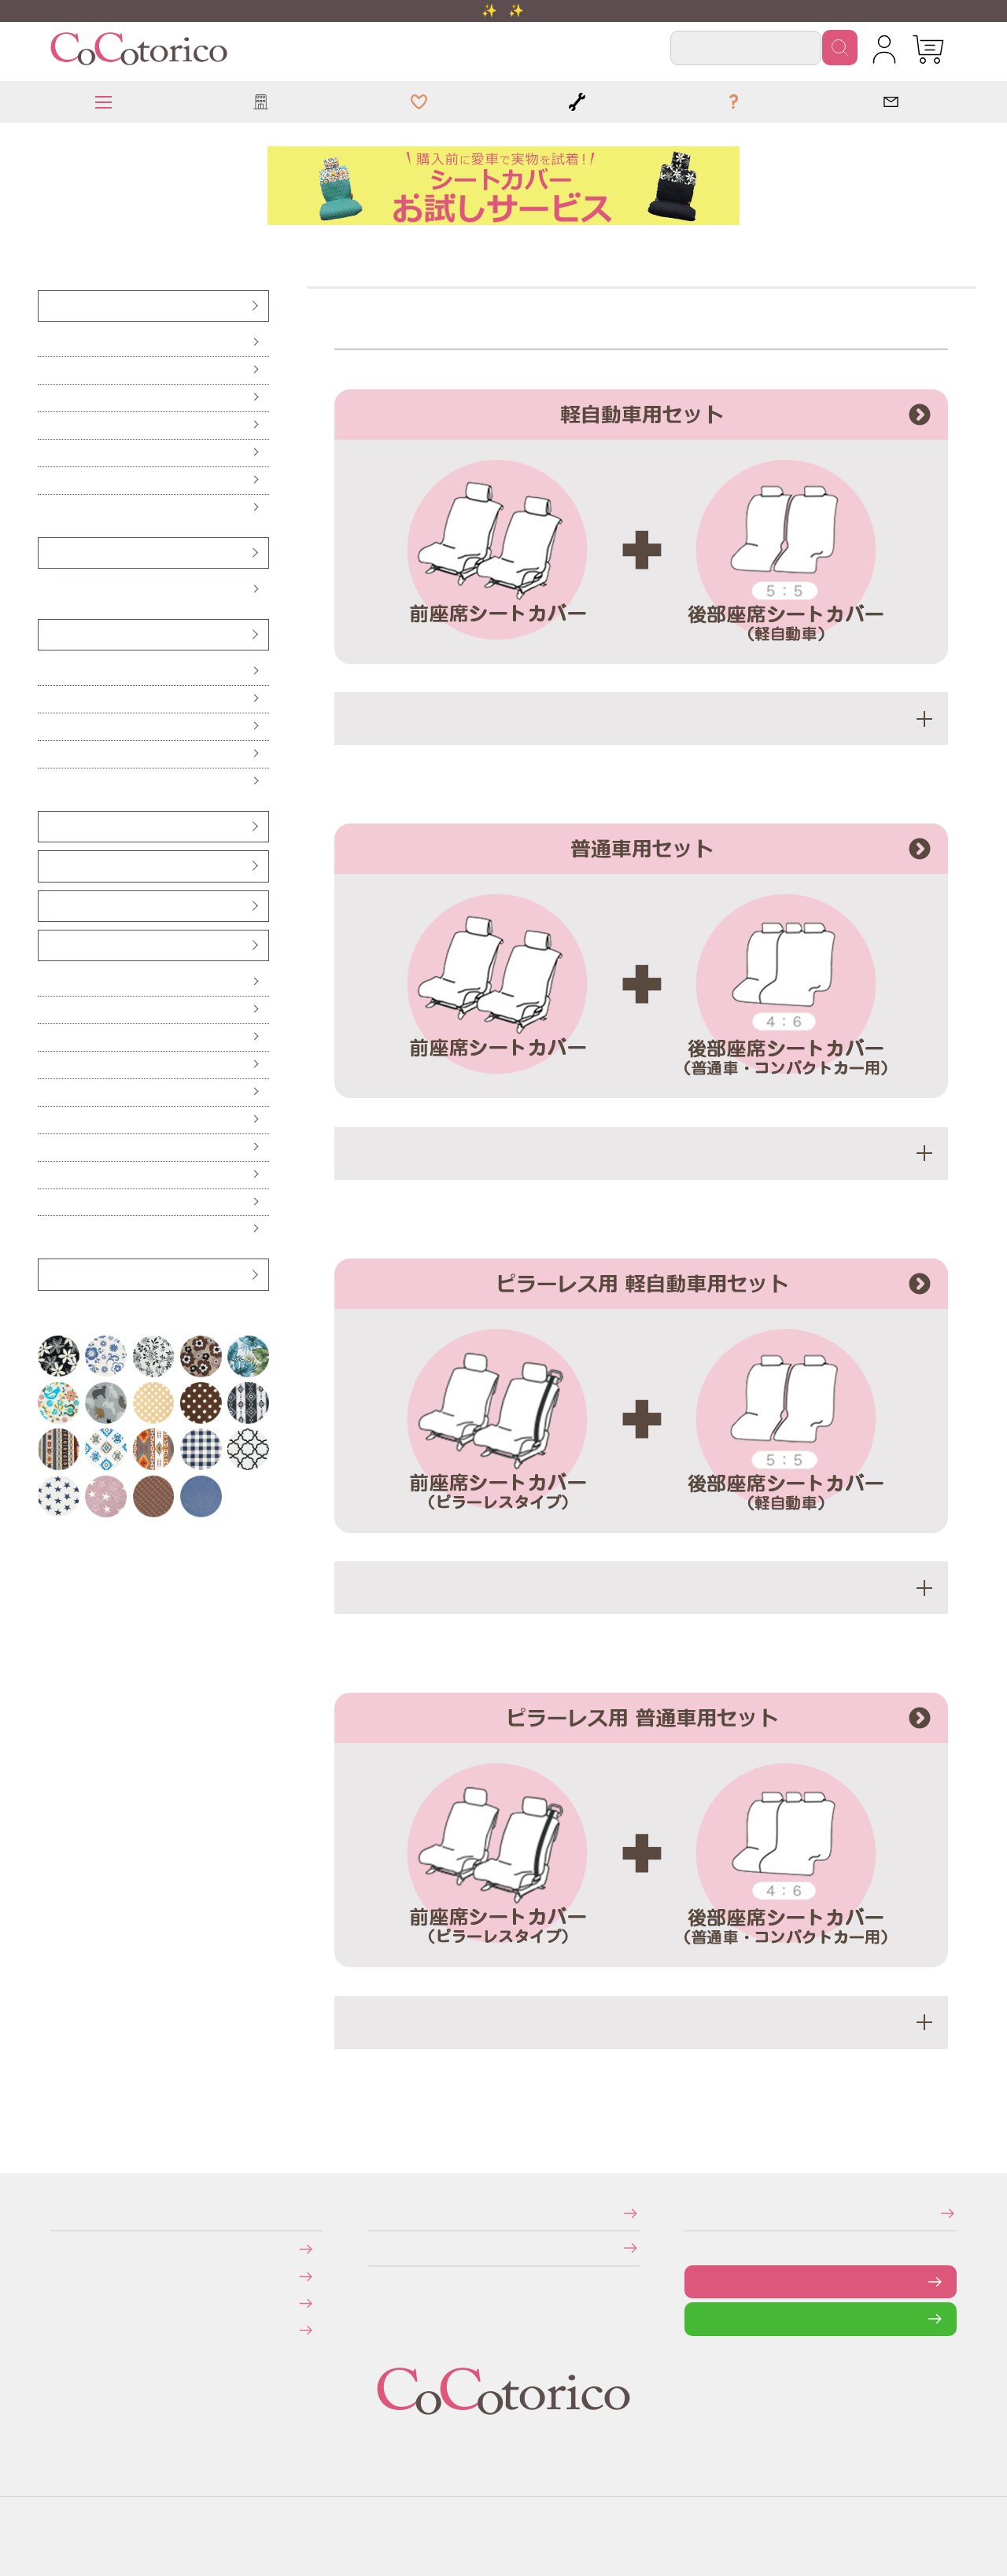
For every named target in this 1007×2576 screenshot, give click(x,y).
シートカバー (47, 305)
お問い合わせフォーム (696, 2281)
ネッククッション (47, 754)
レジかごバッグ (47, 1147)
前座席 (45, 342)
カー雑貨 (46, 945)
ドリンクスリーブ (47, 1174)
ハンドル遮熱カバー (47, 1037)
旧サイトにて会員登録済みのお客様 (64, 2330)
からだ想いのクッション (48, 781)
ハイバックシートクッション (49, 726)
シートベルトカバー (48, 865)
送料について (60, 2276)
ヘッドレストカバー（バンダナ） (51, 826)
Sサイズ (45, 589)
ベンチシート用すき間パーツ (50, 906)
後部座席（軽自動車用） (48, 397)
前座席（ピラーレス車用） (48, 370)
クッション (47, 634)
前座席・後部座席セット (48, 452)
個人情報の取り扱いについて (372, 2247)
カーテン (45, 1092)
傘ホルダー (46, 982)
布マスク (45, 1229)
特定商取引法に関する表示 (372, 2213)
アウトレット (47, 1274)
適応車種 (641, 718)
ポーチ (45, 1202)
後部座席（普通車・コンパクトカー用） (51, 425)
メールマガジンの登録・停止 (689, 2213)
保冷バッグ (46, 1119)
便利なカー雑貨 (47, 1009)
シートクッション (47, 671)
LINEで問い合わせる (696, 2318)
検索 (840, 47)
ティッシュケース (47, 1064)
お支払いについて (61, 2248)
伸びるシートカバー (47, 480)
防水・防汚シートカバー (48, 507)
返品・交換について (61, 2303)
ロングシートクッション (48, 699)
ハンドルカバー (47, 552)
